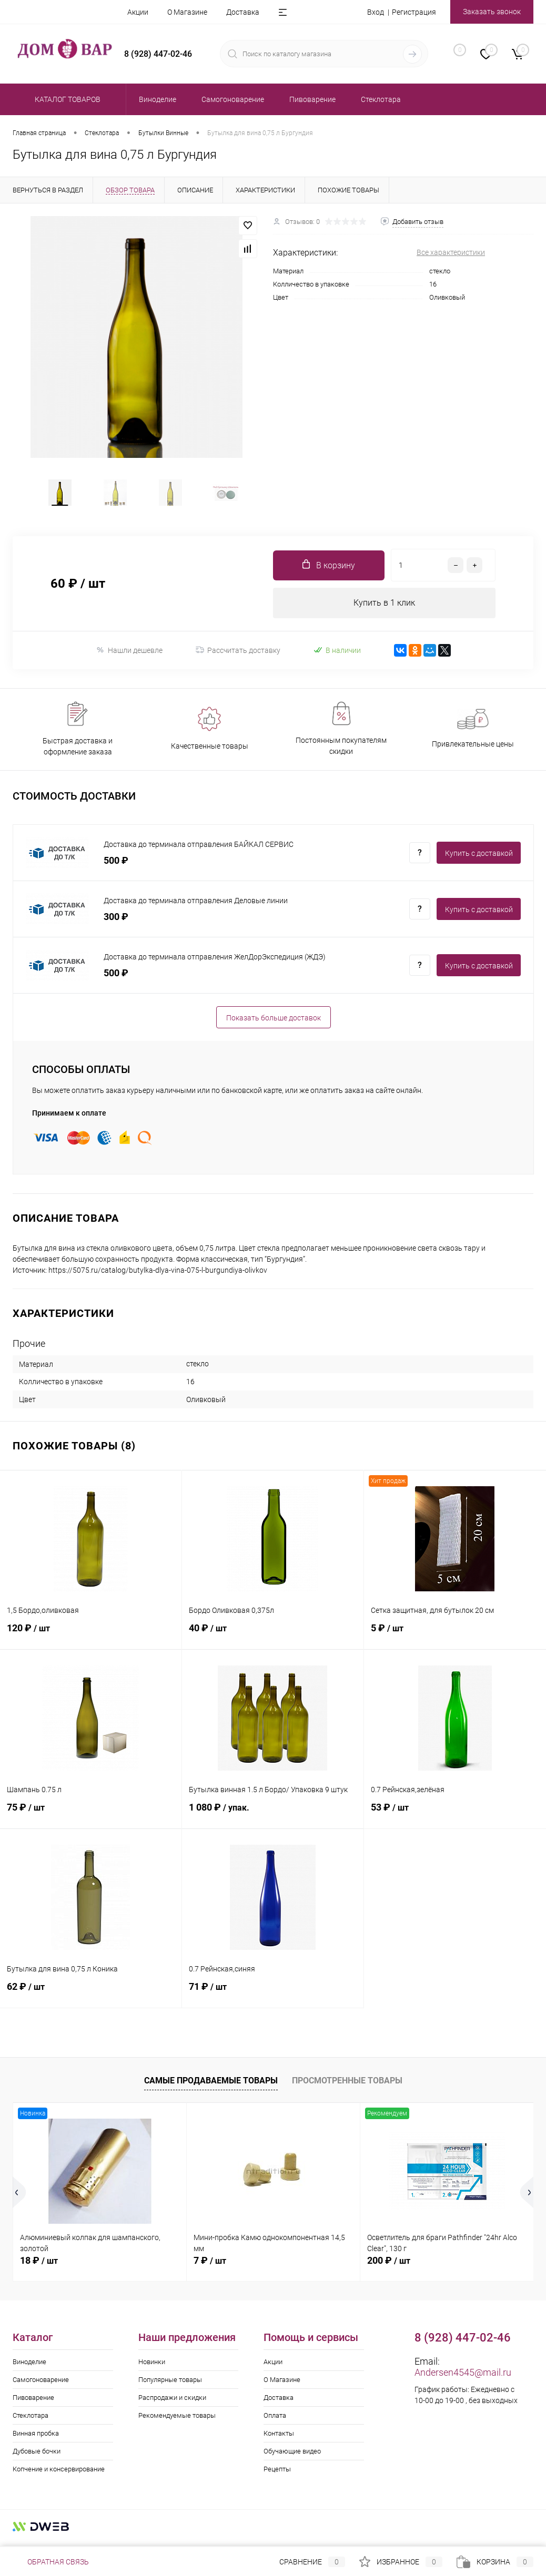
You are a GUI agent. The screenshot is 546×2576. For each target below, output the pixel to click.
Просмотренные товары (347, 2086)
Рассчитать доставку (238, 656)
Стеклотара (30, 2421)
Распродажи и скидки (172, 2403)
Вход (375, 12)
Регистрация (414, 12)
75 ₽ (91, 1819)
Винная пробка (36, 2439)
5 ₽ (455, 1639)
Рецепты (277, 2475)
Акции (137, 12)
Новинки (151, 2367)
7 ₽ (210, 2266)
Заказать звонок (492, 11)
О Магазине (187, 12)
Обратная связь (51, 2562)
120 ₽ (91, 1639)
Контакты (279, 2439)
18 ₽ (39, 2266)
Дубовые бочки (36, 2457)
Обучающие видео (292, 2457)
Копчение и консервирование (59, 2475)
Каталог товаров (66, 99)
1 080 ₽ (273, 1819)
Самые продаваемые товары (211, 2086)
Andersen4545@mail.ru (462, 2378)
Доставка (242, 12)
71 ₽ (273, 1998)
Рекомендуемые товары (177, 2421)
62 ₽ (91, 1998)
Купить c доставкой (479, 859)
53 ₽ (455, 1819)
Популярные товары (170, 2385)
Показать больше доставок (273, 1023)
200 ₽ (388, 2266)
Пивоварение (33, 2403)
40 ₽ (273, 1639)
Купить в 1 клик (384, 608)
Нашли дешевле (129, 655)
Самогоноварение (41, 2385)
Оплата (275, 2421)
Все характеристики (451, 252)
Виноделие (29, 2367)
